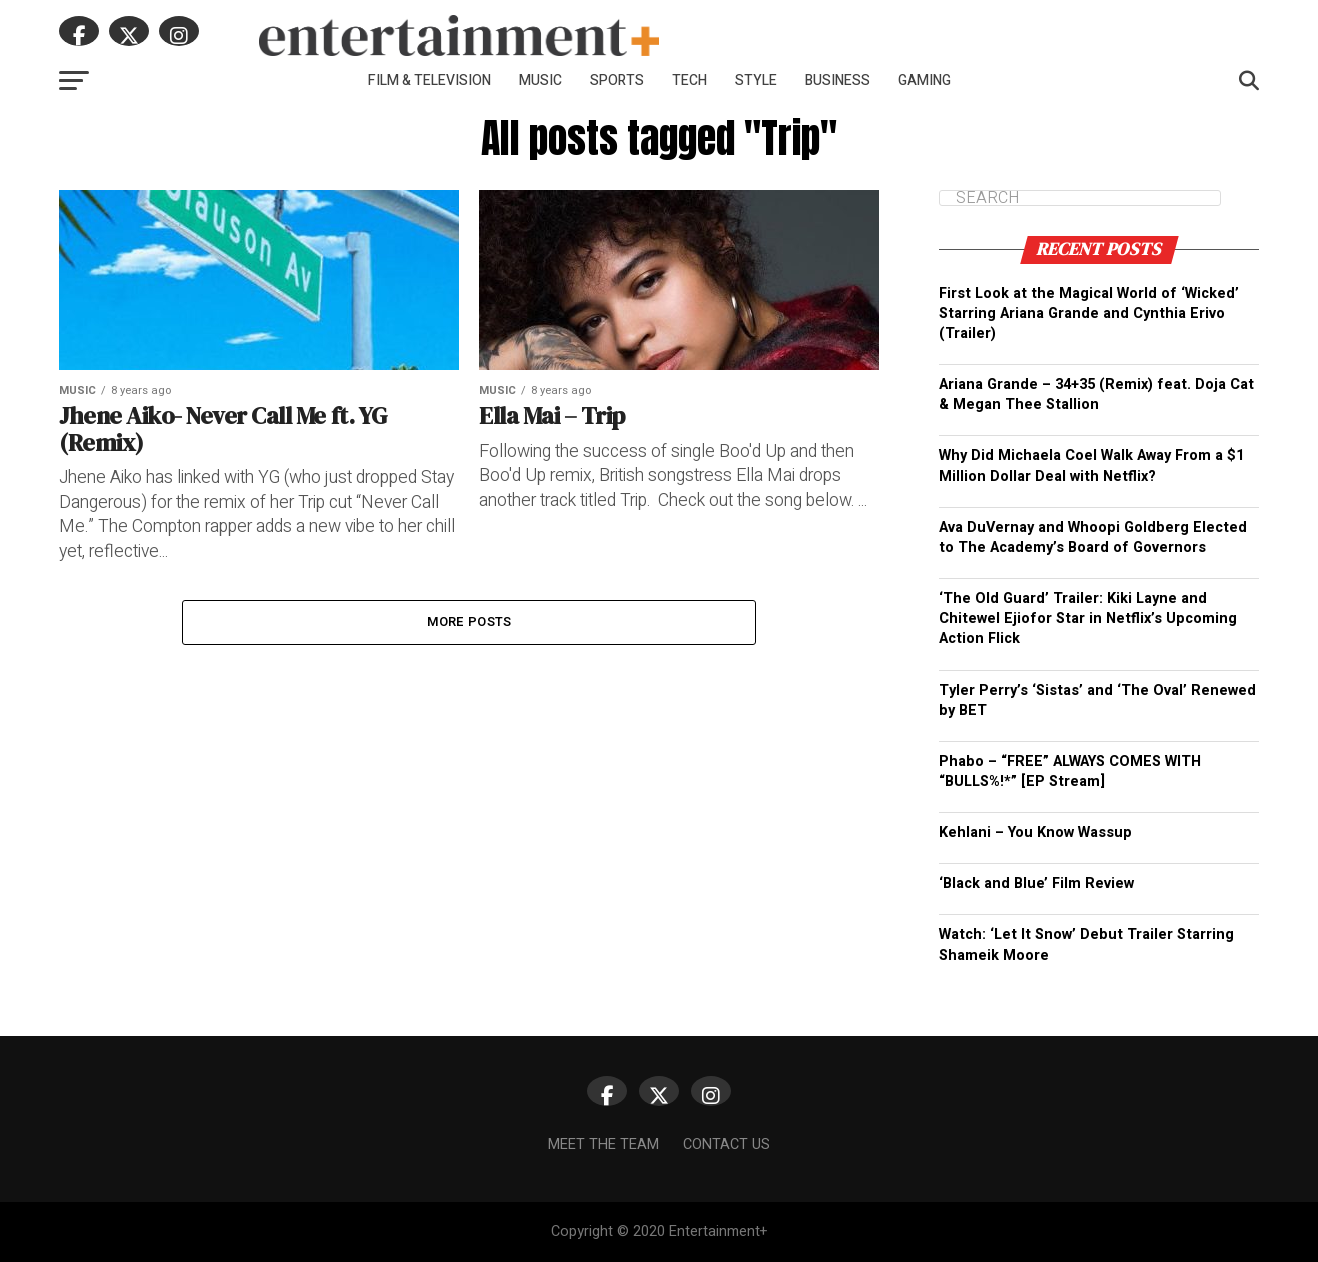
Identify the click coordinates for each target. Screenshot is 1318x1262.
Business (837, 80)
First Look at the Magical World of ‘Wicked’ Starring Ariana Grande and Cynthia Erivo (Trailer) (1089, 313)
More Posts (469, 622)
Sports (617, 80)
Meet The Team (603, 1144)
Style (756, 80)
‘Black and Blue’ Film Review (1036, 883)
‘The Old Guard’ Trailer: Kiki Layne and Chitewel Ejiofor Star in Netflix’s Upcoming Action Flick (1088, 618)
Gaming (924, 80)
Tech (689, 80)
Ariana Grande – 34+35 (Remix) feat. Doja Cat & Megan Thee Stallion (1096, 394)
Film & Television (429, 80)
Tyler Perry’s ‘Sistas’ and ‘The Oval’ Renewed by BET (1097, 700)
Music (540, 80)
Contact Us (726, 1144)
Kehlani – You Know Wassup (1035, 832)
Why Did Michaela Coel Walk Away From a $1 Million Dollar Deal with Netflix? (1091, 465)
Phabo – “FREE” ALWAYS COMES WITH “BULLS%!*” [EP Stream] (1070, 771)
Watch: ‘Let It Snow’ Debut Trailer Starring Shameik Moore (1086, 944)
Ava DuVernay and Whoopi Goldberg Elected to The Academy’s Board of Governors (1093, 537)
